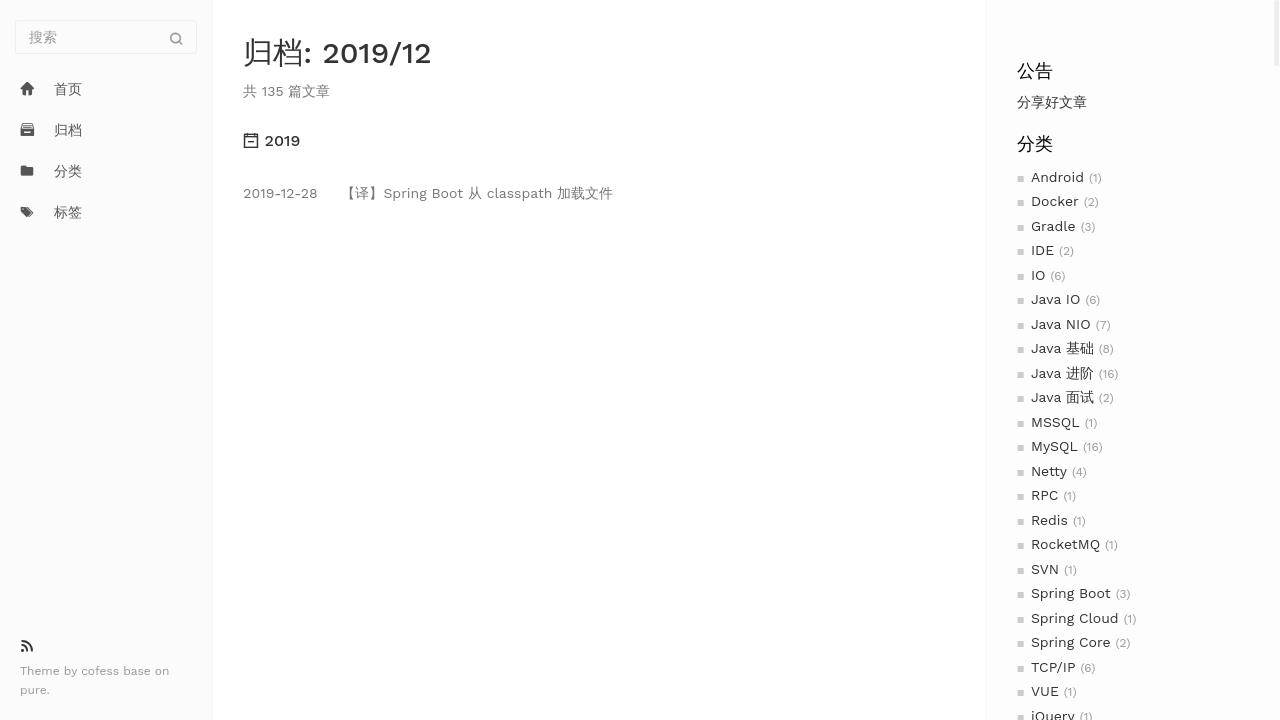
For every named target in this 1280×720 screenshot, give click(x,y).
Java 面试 (1062, 397)
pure (33, 690)
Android (1057, 177)
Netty (1049, 471)
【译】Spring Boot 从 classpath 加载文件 (428, 193)
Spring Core (1071, 642)
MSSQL (1055, 422)
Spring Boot (1071, 593)
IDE (1042, 250)
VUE (1045, 691)
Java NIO (1061, 324)
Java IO (1055, 299)
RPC (1044, 495)
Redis (1049, 520)
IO (1038, 275)
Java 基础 (1062, 348)
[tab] (599, 141)
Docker (1055, 201)
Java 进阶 (1062, 373)
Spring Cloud (1075, 618)
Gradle (1053, 226)
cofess (102, 671)
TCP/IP (1053, 667)
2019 (271, 140)
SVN (1045, 569)
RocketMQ (1065, 544)
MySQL (1054, 446)
